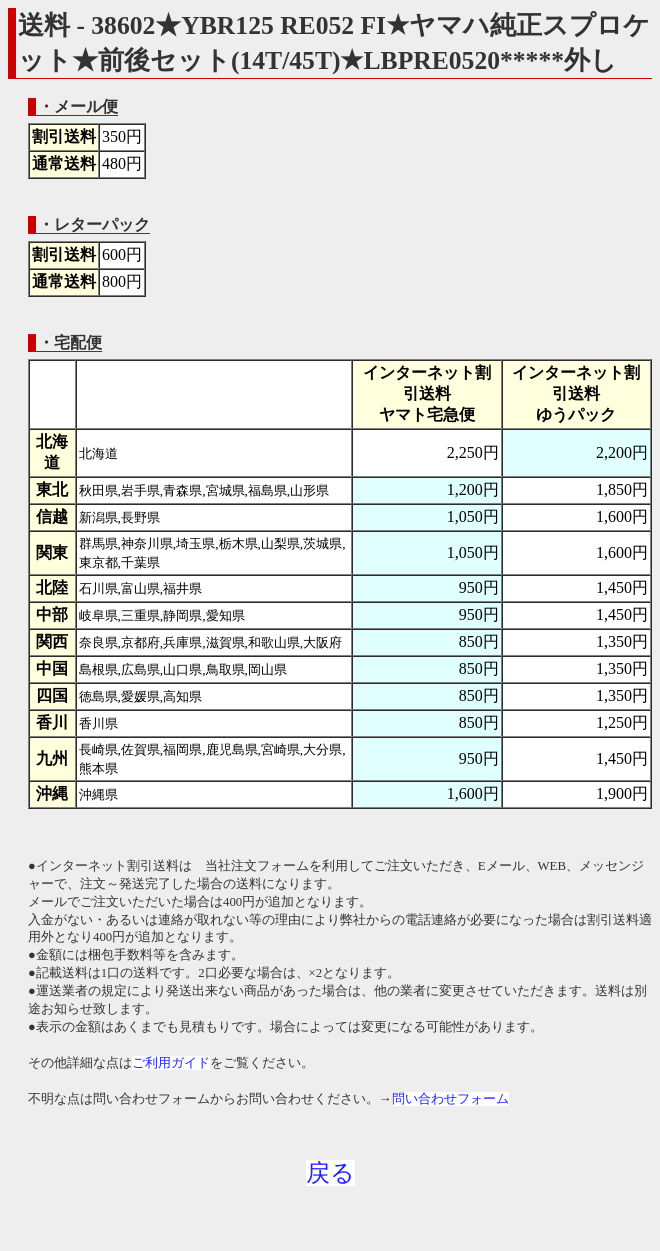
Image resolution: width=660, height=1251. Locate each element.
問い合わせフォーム (450, 1099)
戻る (330, 1173)
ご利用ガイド (171, 1063)
